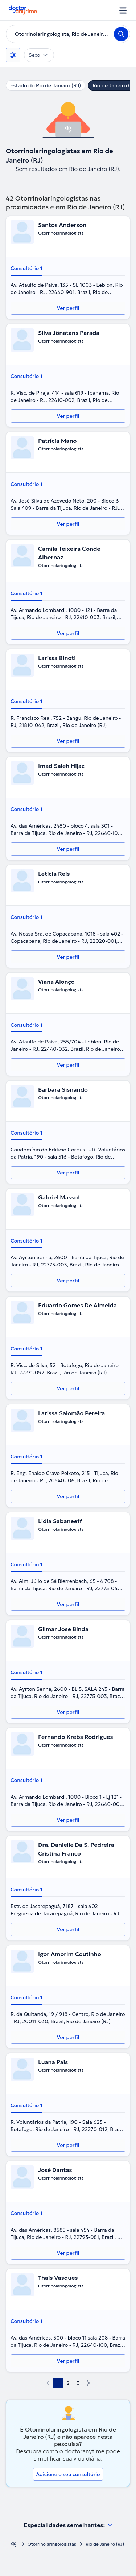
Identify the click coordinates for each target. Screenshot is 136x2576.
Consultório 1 (26, 268)
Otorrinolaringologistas (52, 2544)
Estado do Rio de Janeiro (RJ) (45, 85)
